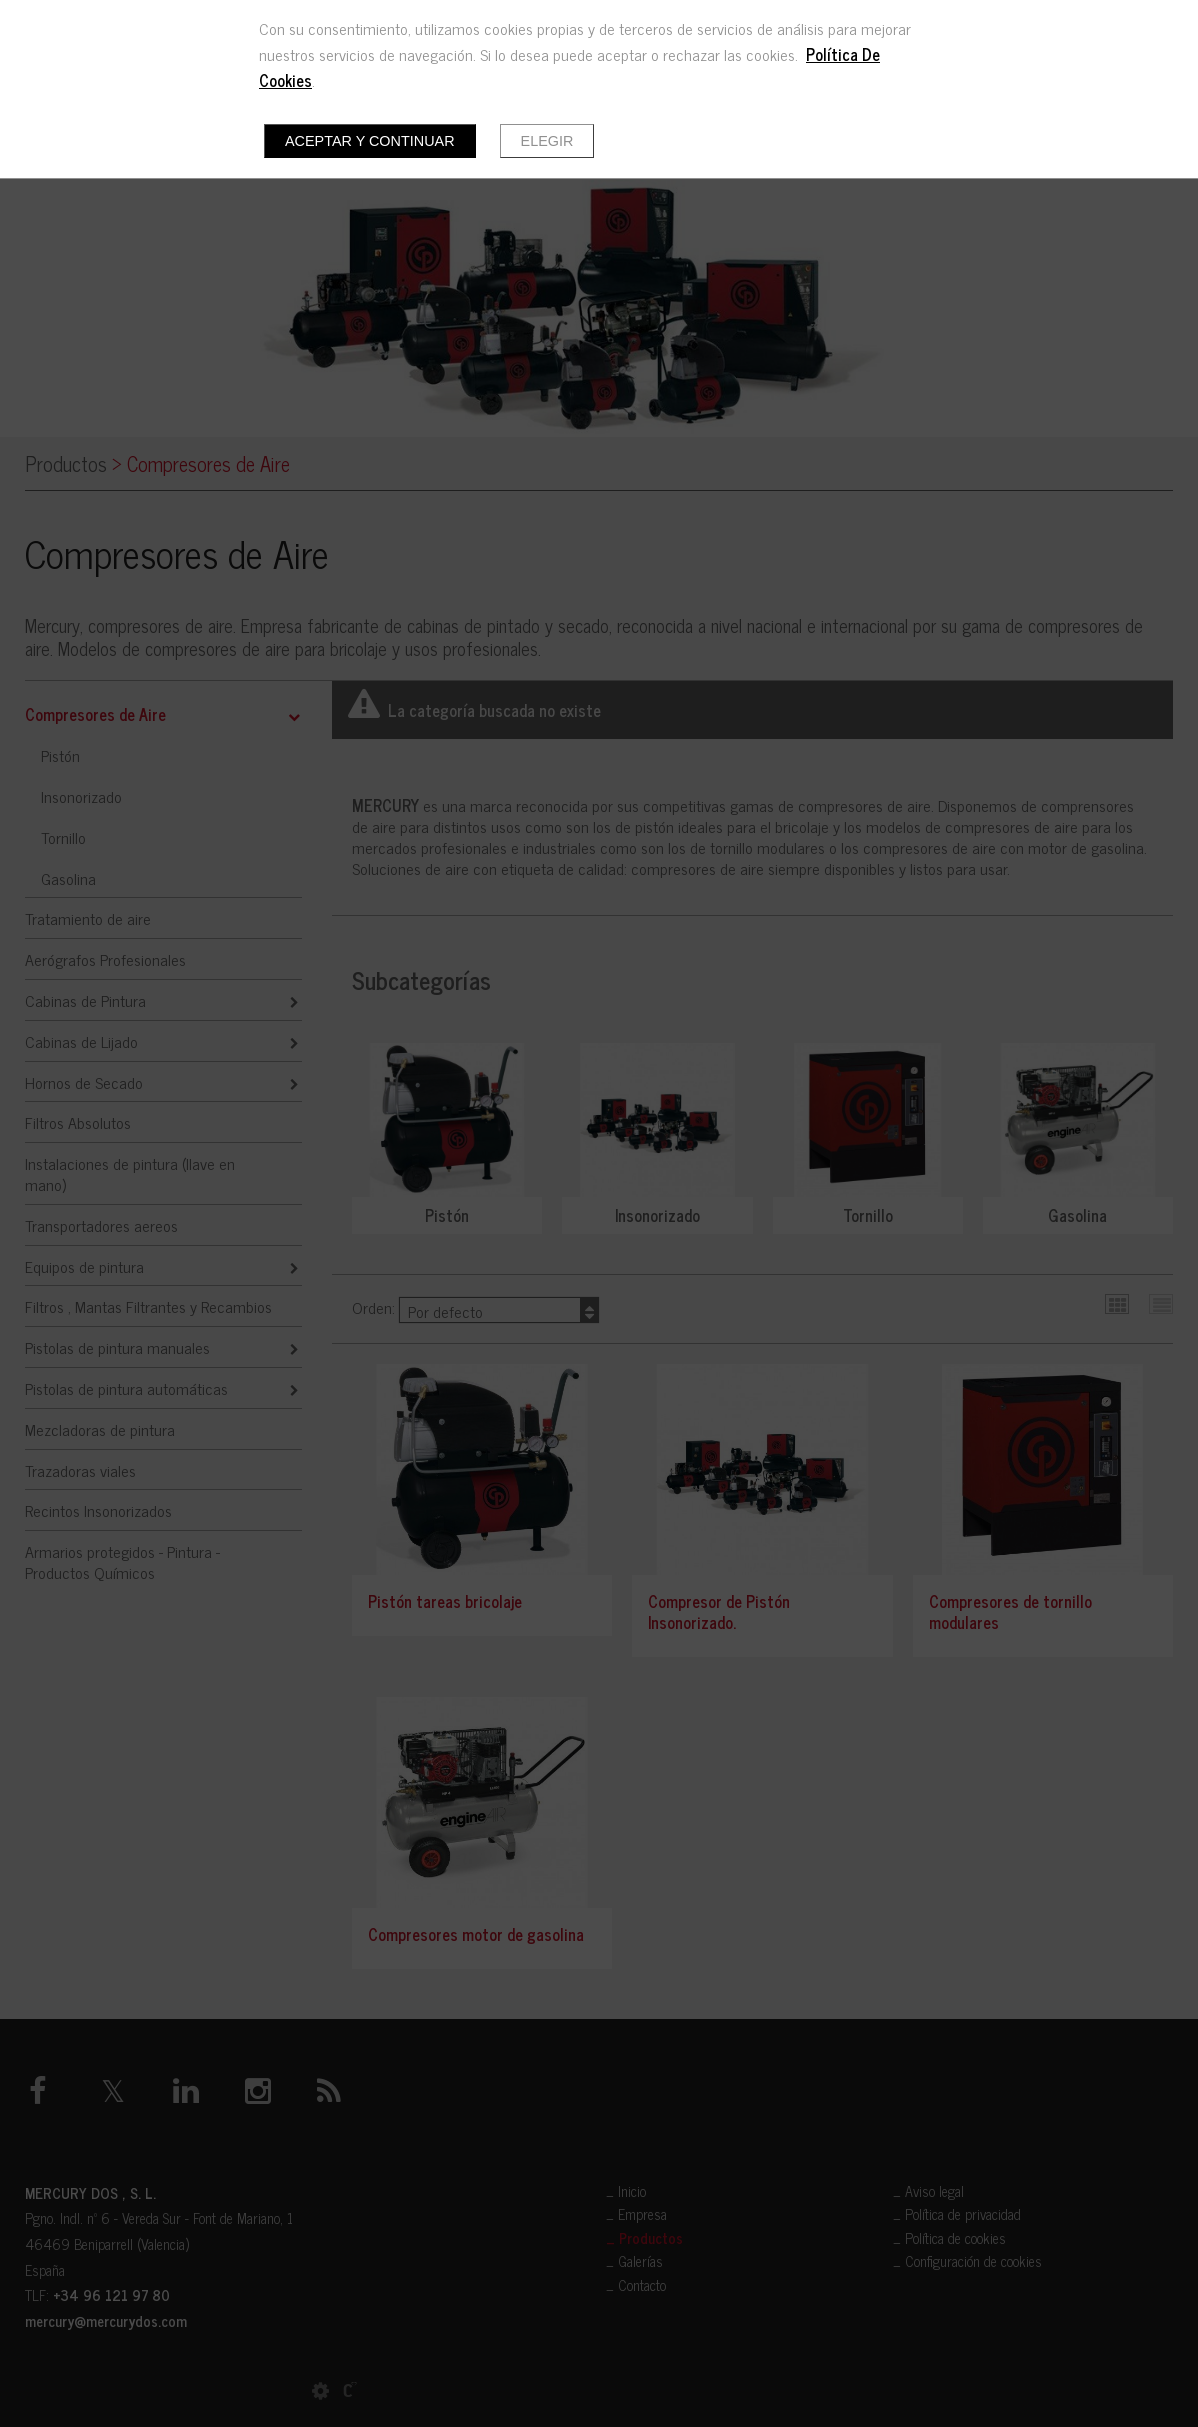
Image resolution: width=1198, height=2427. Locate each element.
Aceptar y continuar (370, 141)
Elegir (547, 141)
